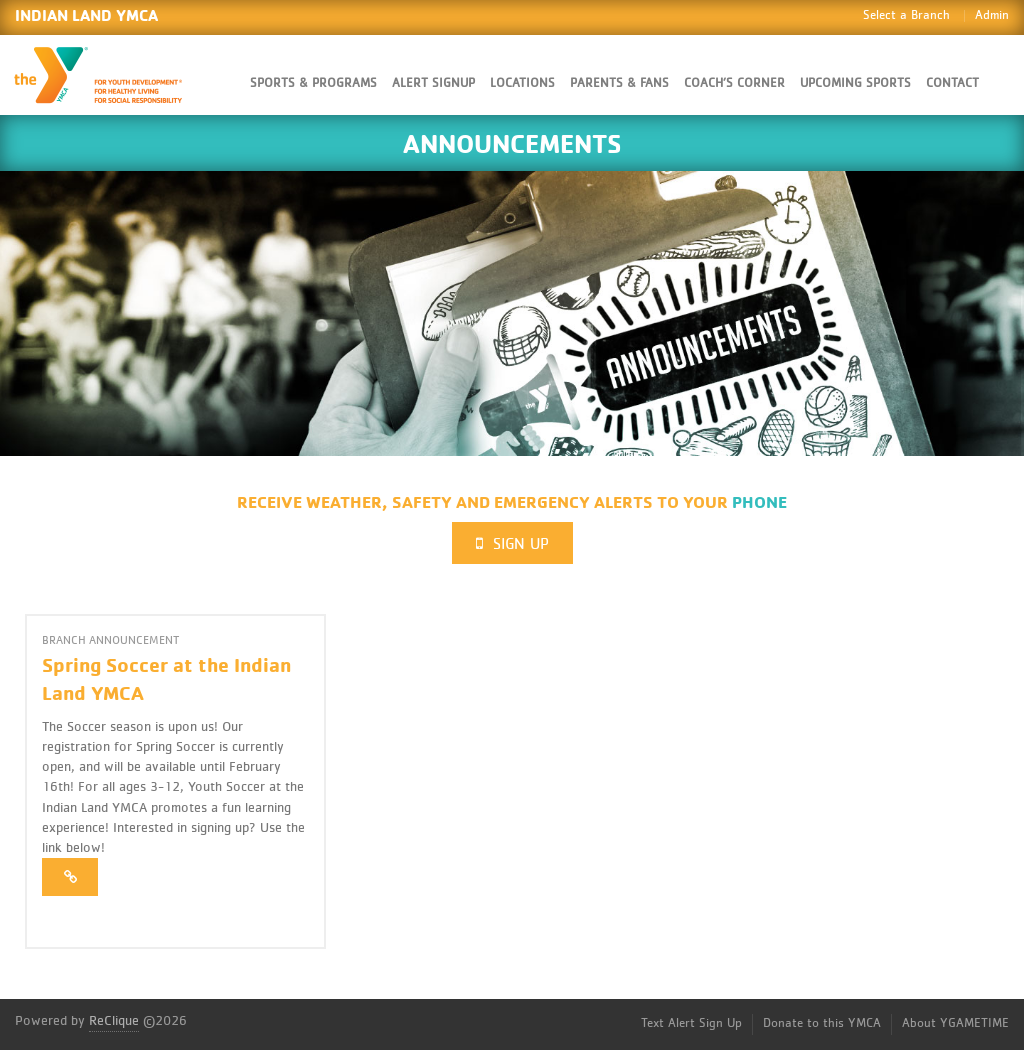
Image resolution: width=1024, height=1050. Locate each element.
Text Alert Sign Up (691, 1023)
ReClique (114, 1021)
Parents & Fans (619, 83)
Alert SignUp (433, 83)
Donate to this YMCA (822, 1023)
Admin (992, 15)
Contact (952, 83)
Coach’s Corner (734, 83)
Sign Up (512, 543)
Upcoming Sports (855, 83)
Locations (522, 83)
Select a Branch (906, 15)
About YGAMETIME (955, 1023)
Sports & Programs (313, 83)
